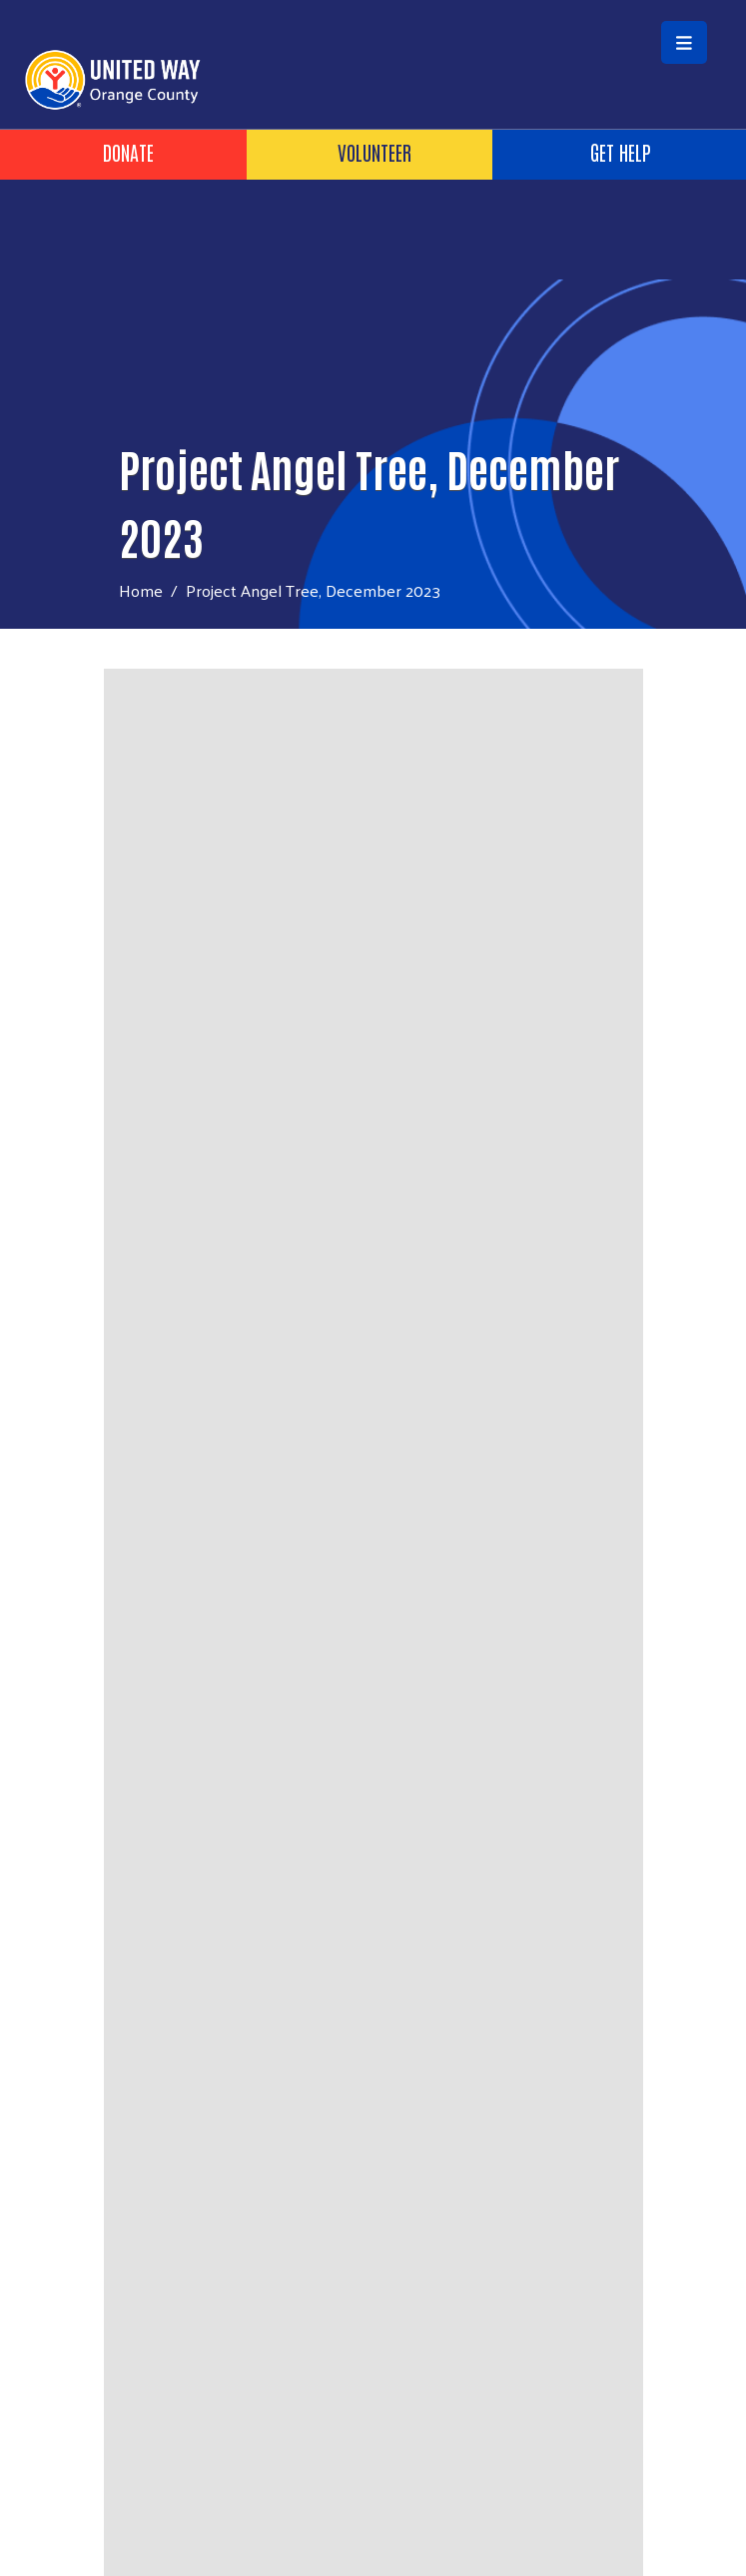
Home (141, 590)
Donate (128, 152)
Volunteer (374, 152)
